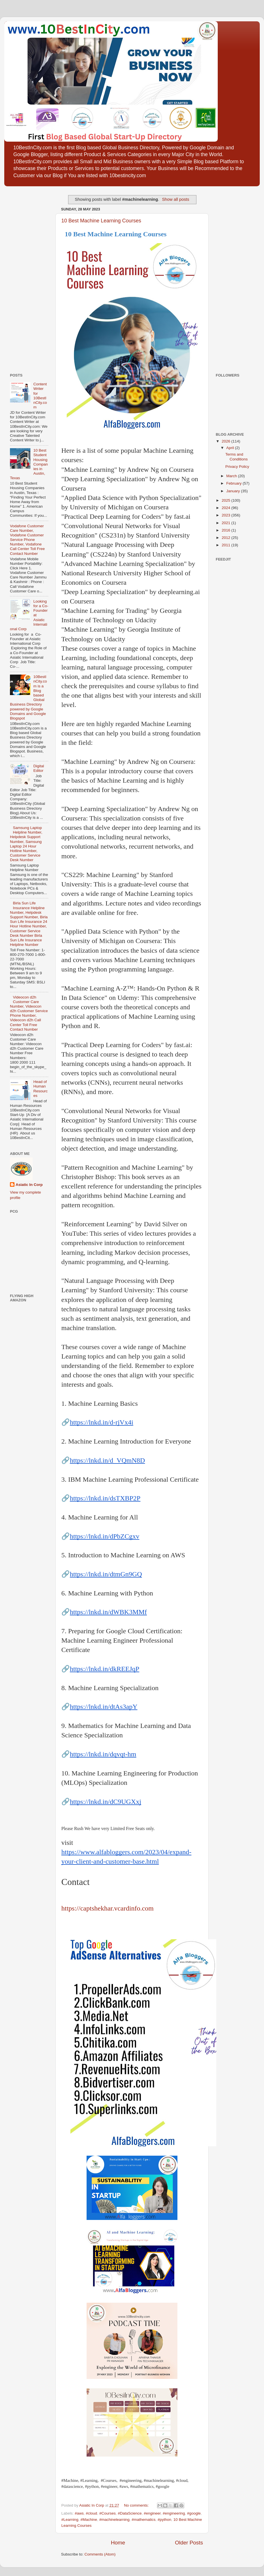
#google (194, 2513)
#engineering (174, 2513)
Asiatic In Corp (29, 1184)
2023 (226, 515)
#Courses (107, 2513)
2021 (226, 523)
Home (118, 2543)
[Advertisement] (27, 277)
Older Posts (189, 2543)
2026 (226, 441)
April (230, 448)
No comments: (137, 2505)
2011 (226, 545)
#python (164, 2519)
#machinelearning (114, 2519)
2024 (226, 508)
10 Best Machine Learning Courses (101, 221)
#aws (79, 2513)
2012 (226, 538)
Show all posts (175, 199)
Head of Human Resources (40, 1089)
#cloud (91, 2513)
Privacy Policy (237, 466)
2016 (226, 530)
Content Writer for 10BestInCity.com (40, 395)
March (232, 476)
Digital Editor (38, 768)
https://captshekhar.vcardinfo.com (107, 1908)
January (233, 491)
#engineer (152, 2513)
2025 (226, 500)
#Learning (69, 2519)
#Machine (89, 2519)
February (234, 483)
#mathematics (144, 2519)
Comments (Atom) (100, 2554)
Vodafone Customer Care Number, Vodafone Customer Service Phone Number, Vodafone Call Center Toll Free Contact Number (27, 540)
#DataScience (130, 2513)
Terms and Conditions (236, 456)
